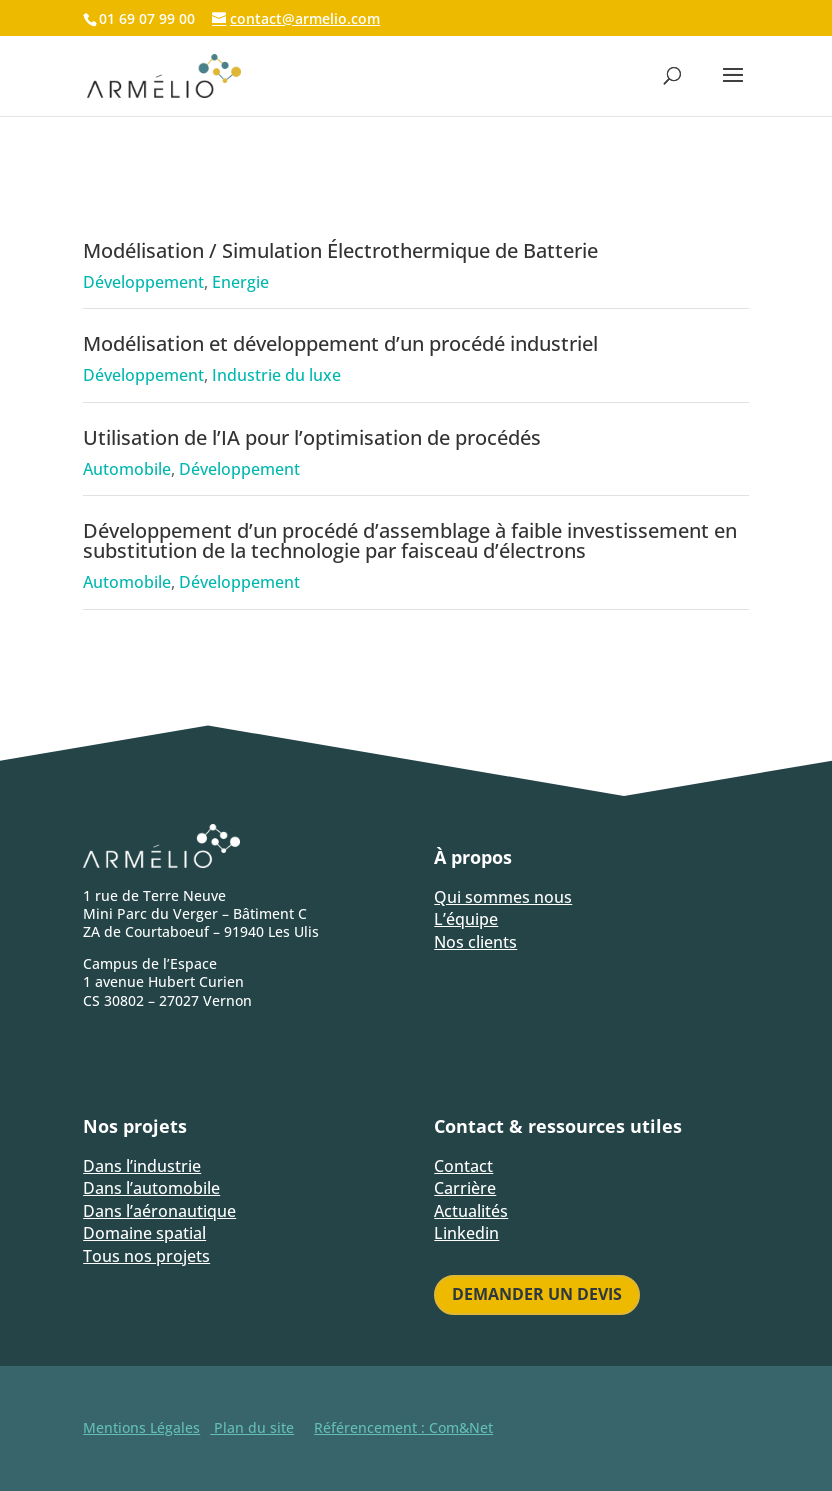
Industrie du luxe (276, 375)
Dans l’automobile (151, 1188)
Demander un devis (537, 1294)
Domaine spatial (144, 1233)
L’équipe (466, 919)
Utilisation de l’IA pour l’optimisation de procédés (312, 437)
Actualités (471, 1211)
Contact (463, 1166)
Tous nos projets (146, 1256)
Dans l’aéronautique (159, 1211)
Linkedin (466, 1233)
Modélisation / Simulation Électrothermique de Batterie (340, 250)
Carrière (465, 1188)
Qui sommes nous (503, 897)
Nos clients (475, 942)
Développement (143, 282)
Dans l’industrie (142, 1166)
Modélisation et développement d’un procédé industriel (340, 343)
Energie (240, 282)
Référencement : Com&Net (403, 1427)
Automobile (127, 469)
